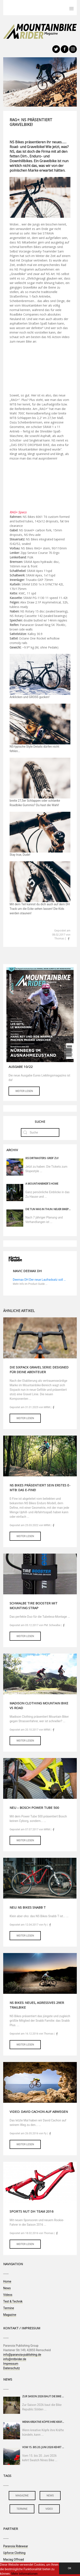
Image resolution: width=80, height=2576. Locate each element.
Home (7, 2281)
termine (22, 2508)
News (7, 2288)
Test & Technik (13, 2301)
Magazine (9, 2314)
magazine (22, 2495)
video (49, 2508)
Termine (8, 2308)
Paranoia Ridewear (15, 2546)
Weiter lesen (24, 1091)
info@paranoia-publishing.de (22, 2354)
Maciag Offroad (13, 2559)
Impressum (10, 2363)
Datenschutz (11, 2368)
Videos (7, 2294)
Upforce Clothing (14, 2553)
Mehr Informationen (24, 2573)
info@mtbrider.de (14, 2359)
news (50, 2495)
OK (69, 2568)
